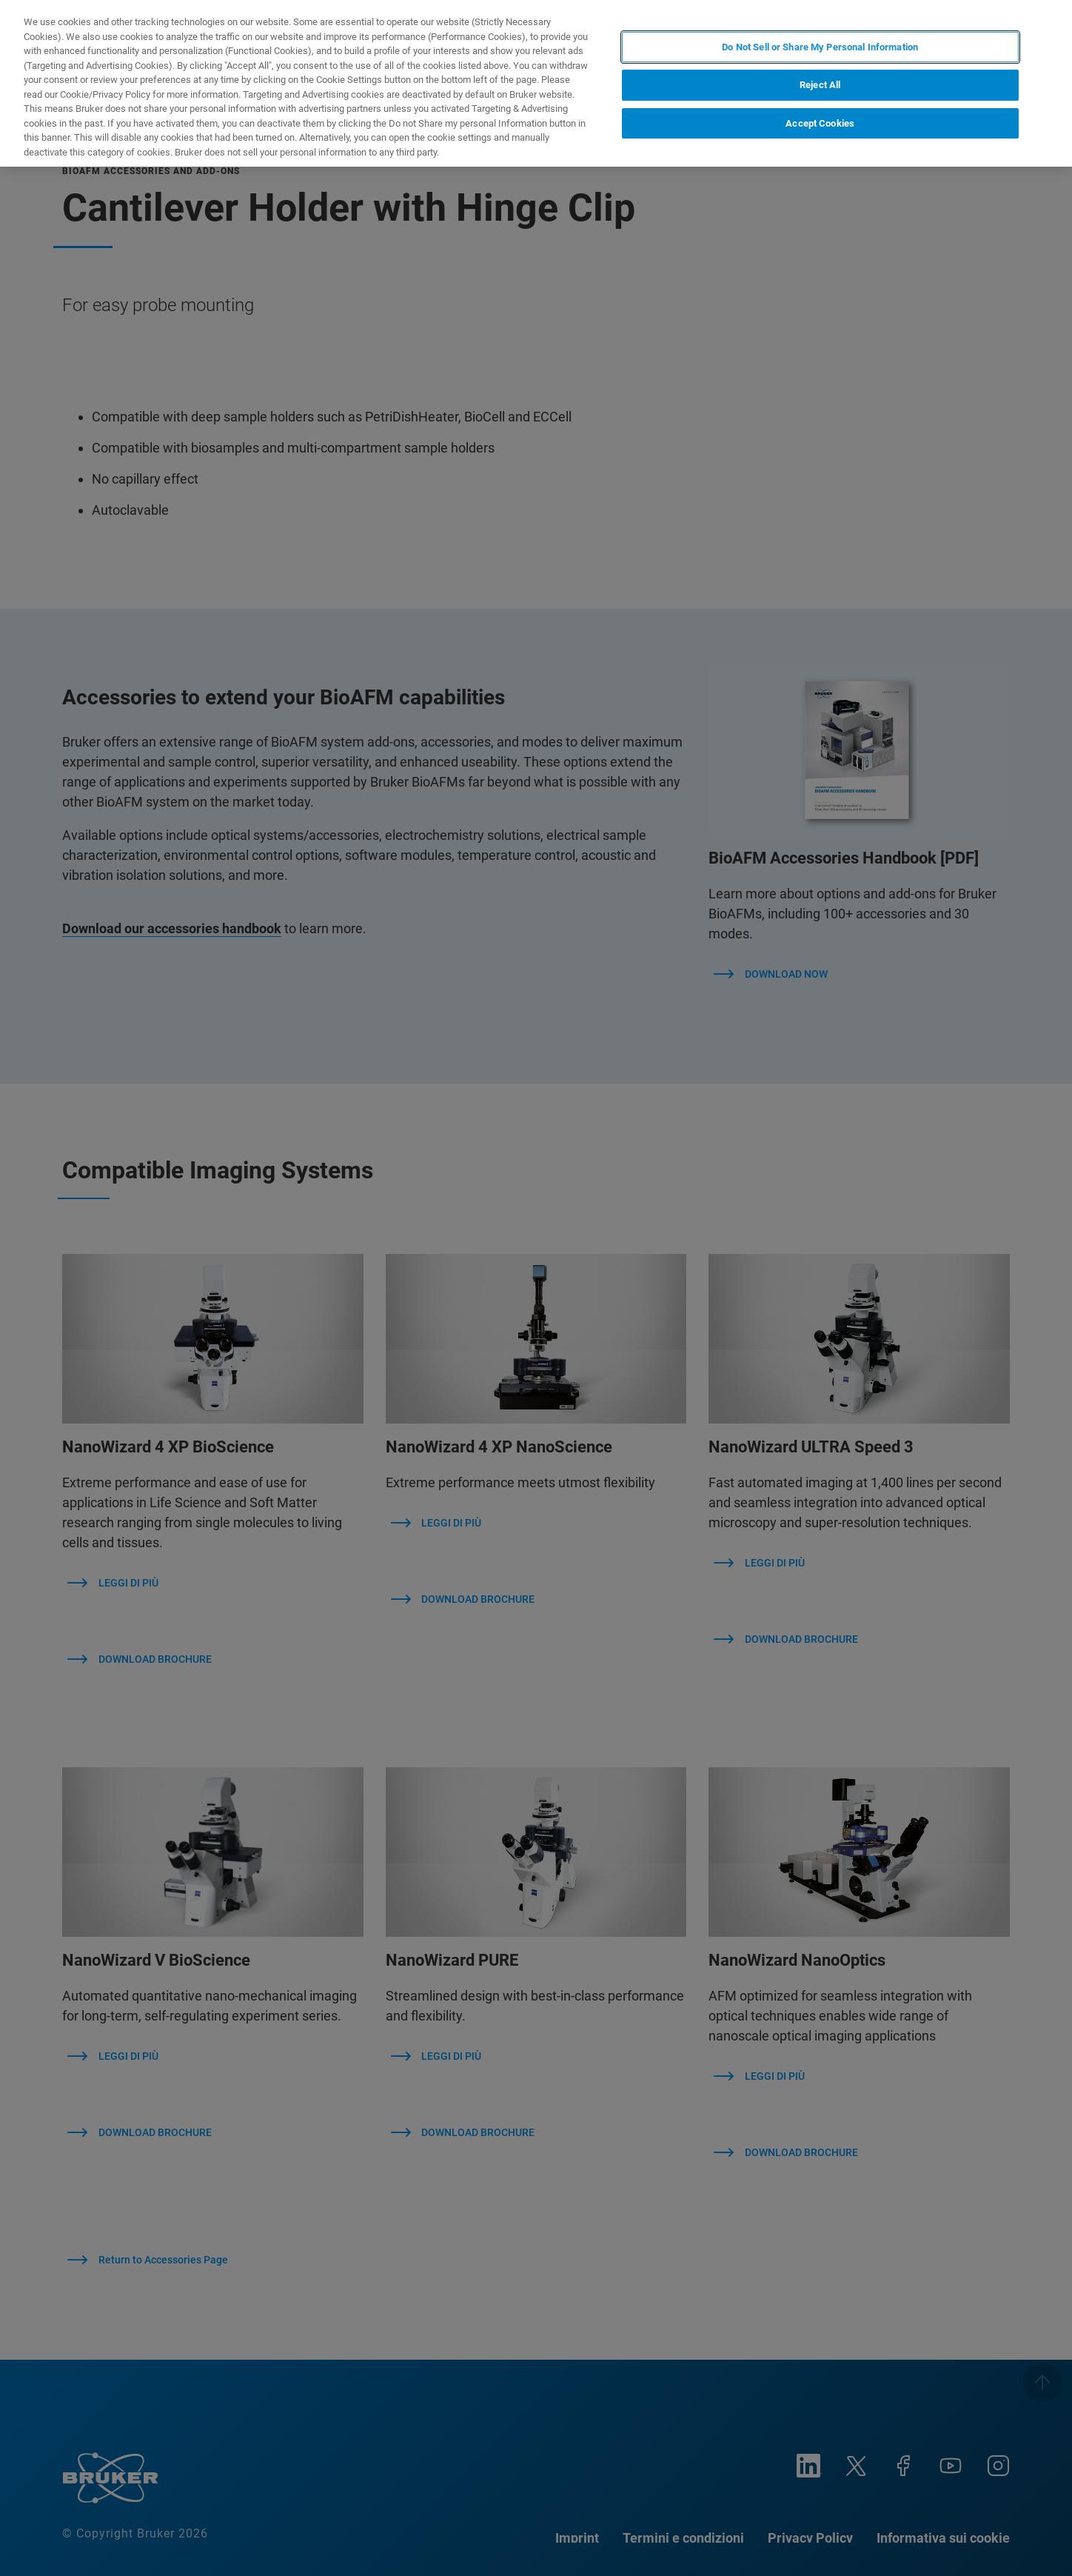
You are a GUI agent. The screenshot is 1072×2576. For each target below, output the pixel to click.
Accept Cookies (819, 123)
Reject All (820, 84)
